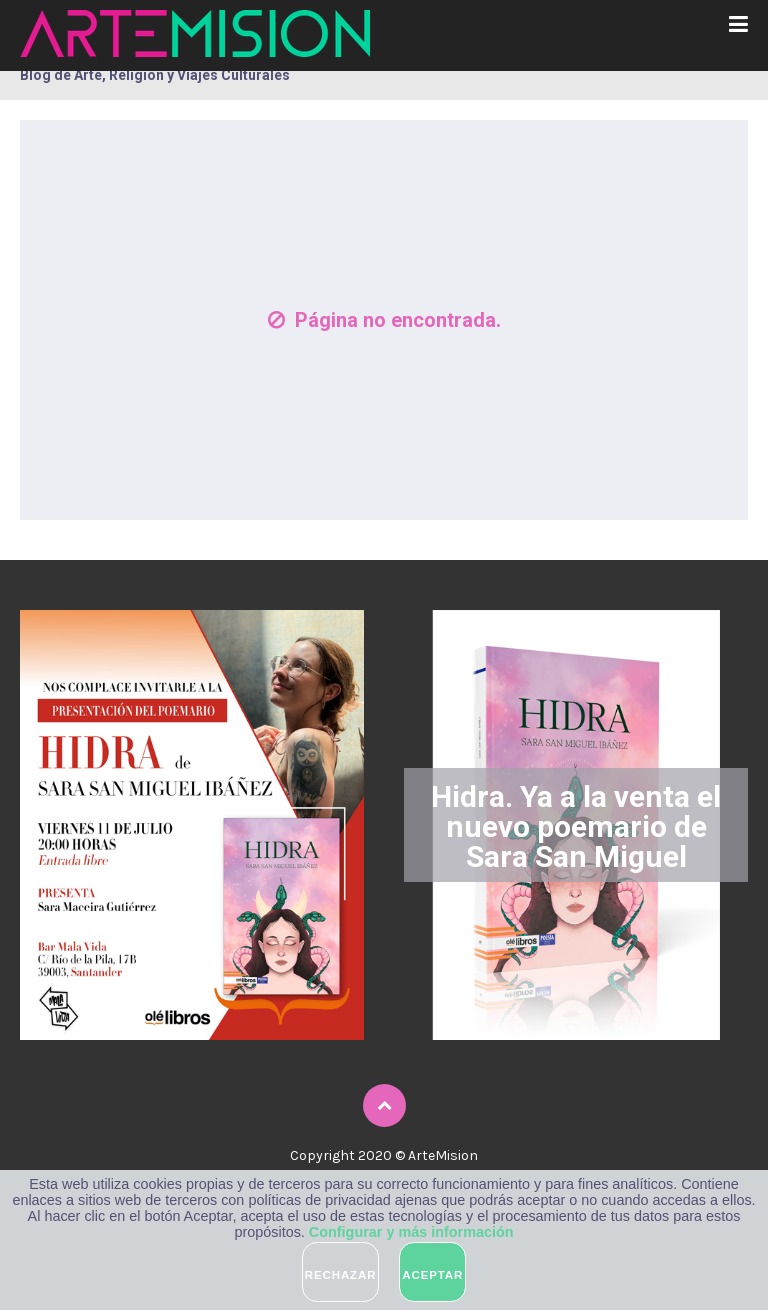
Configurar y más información (411, 1232)
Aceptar (432, 1275)
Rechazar (341, 1275)
